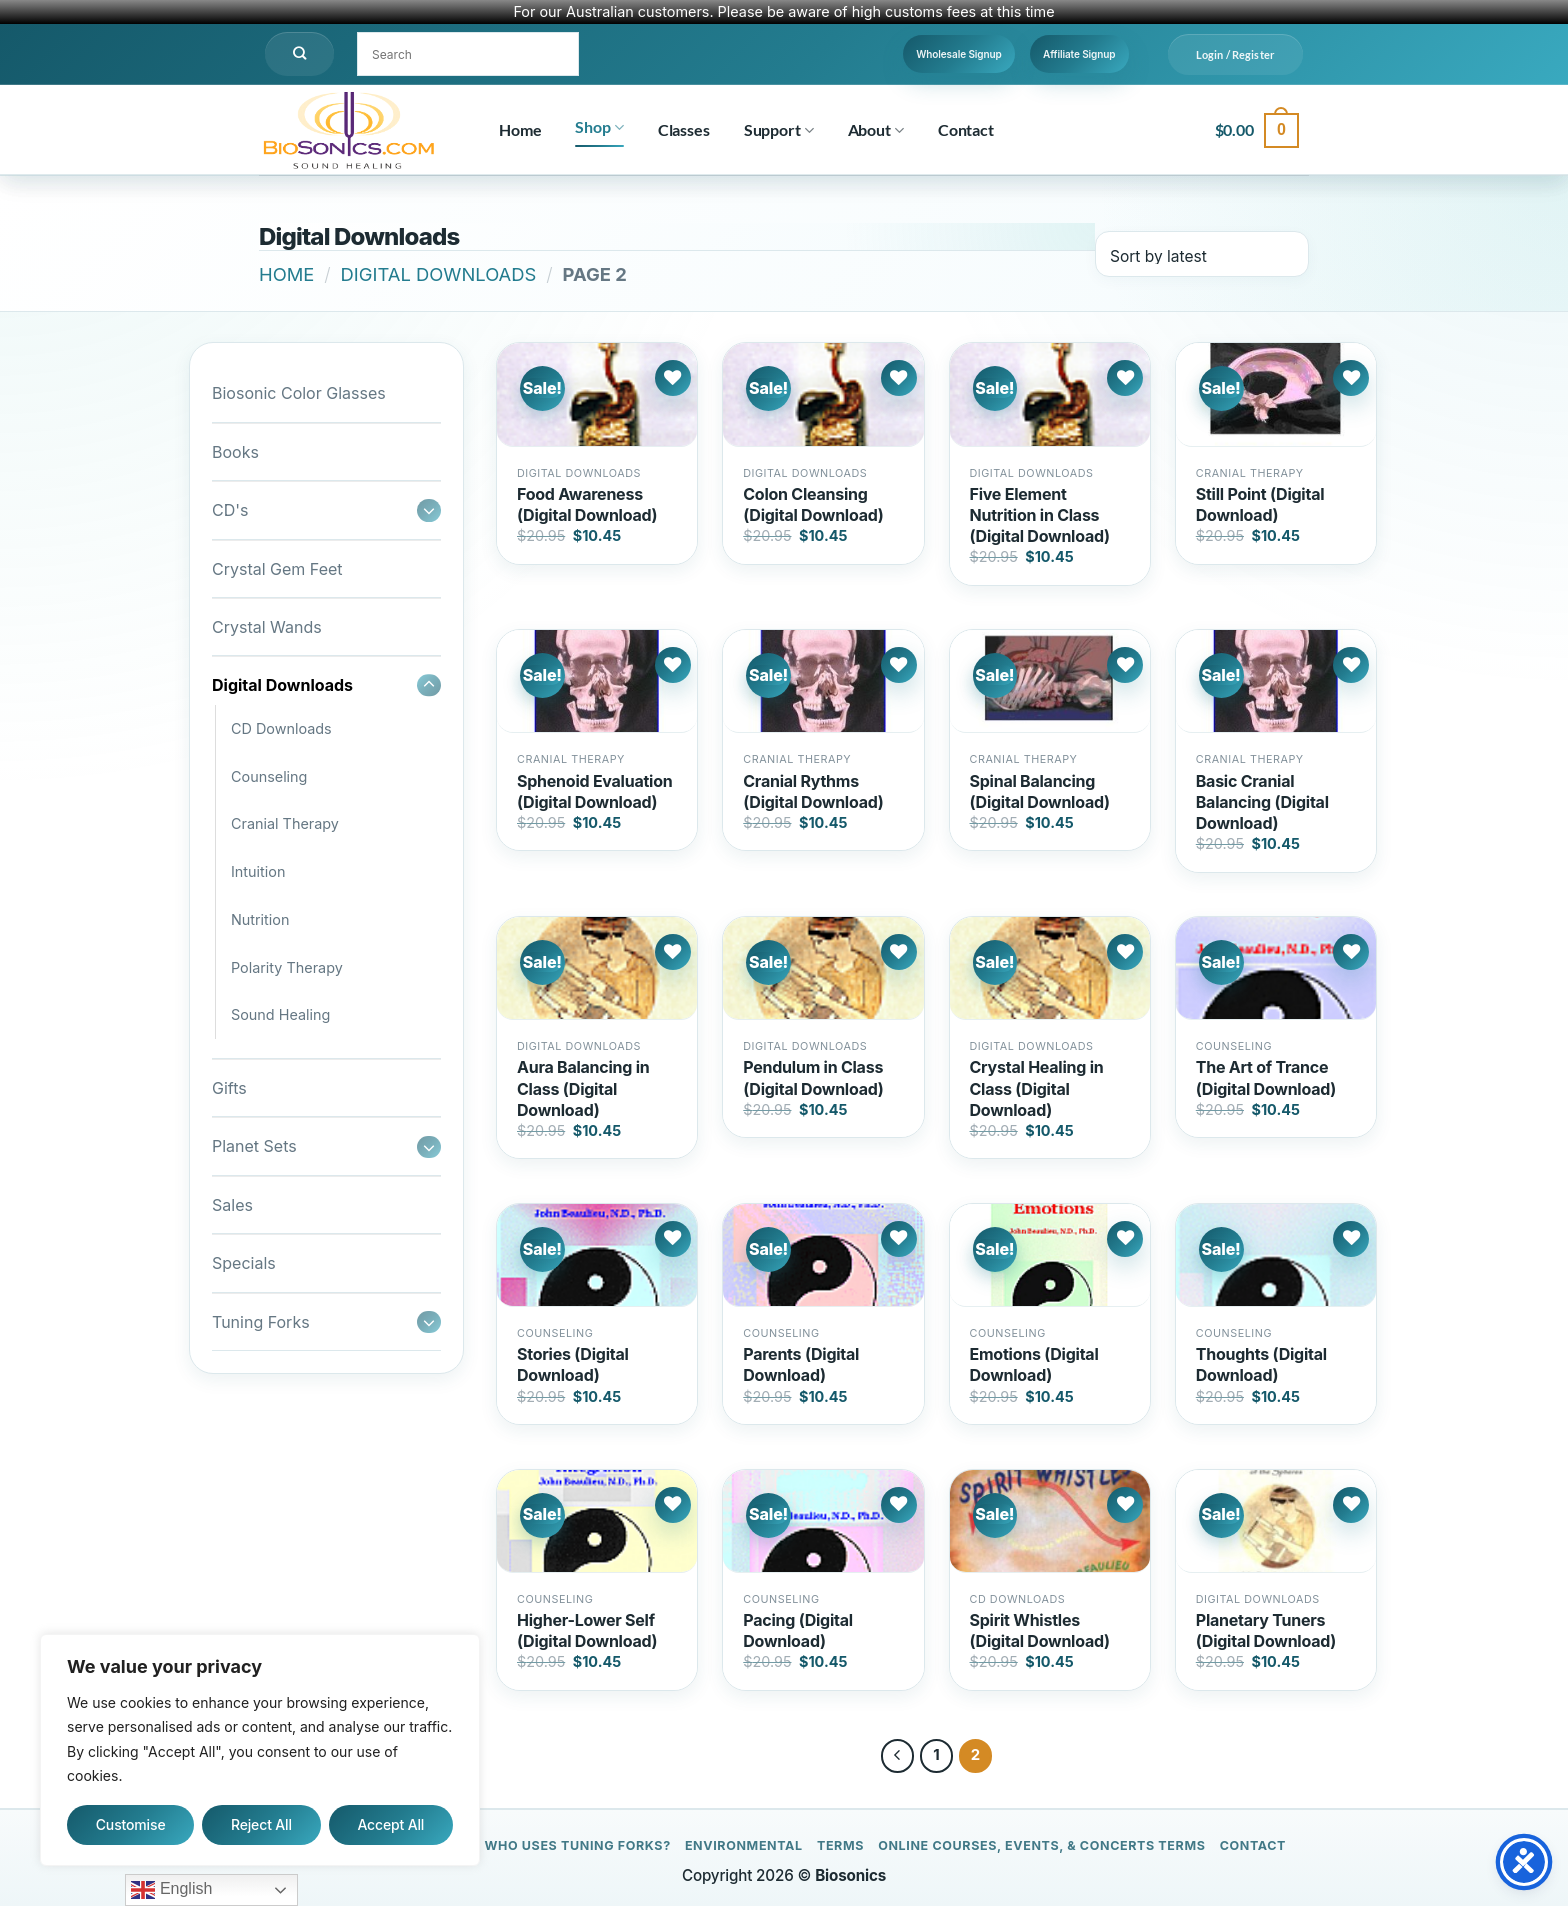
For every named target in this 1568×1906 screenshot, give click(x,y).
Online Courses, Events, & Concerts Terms (1041, 1845)
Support (779, 130)
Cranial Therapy (285, 823)
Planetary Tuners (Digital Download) (1266, 1630)
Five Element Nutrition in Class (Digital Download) (1040, 515)
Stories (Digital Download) (573, 1364)
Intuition (258, 871)
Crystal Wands (267, 627)
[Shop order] (1202, 254)
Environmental (744, 1845)
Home (520, 129)
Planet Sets (254, 1146)
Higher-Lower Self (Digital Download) (587, 1630)
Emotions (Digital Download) (1034, 1364)
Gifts (229, 1088)
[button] (1235, 54)
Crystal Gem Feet (277, 569)
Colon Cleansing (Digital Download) (813, 504)
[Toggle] (429, 510)
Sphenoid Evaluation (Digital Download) (594, 791)
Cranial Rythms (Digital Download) (813, 791)
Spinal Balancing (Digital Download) (1040, 791)
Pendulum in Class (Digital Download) (813, 1077)
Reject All (261, 1824)
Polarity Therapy (287, 967)
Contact (966, 129)
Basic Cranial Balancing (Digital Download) (1262, 802)
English (171, 1890)
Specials (244, 1263)
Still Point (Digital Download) (1260, 504)
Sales (232, 1205)
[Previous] (898, 1756)
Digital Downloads (439, 274)
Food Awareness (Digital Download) (587, 504)
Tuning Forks (261, 1322)
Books (235, 452)
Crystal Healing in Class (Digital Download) (1037, 1088)
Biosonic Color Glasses (299, 393)
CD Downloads (281, 728)
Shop (599, 127)
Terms (840, 1845)
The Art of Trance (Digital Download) (1266, 1077)
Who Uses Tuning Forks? (577, 1845)
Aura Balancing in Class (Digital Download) (583, 1088)
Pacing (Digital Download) (798, 1630)
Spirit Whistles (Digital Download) (1040, 1630)
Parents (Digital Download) (801, 1364)
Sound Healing (280, 1014)
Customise (131, 1824)
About (876, 130)
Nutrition (260, 919)
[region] (260, 1750)
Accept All (390, 1824)
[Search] (299, 54)
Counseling (269, 776)
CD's (230, 510)
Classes (684, 129)
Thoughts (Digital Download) (1261, 1364)
